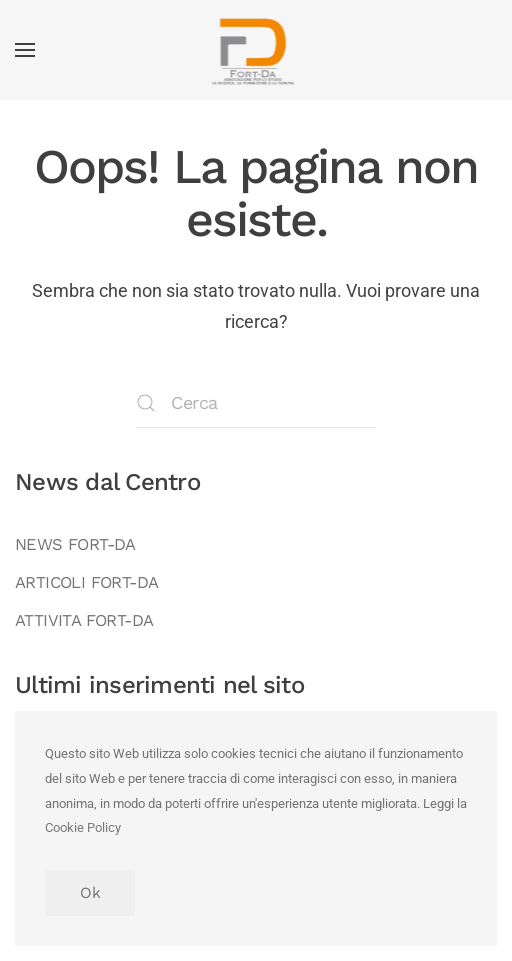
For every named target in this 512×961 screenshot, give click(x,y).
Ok (90, 893)
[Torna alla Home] (256, 50)
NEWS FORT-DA (75, 544)
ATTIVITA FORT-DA (84, 620)
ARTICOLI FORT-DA (86, 582)
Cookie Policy (83, 827)
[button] (25, 50)
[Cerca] (256, 403)
